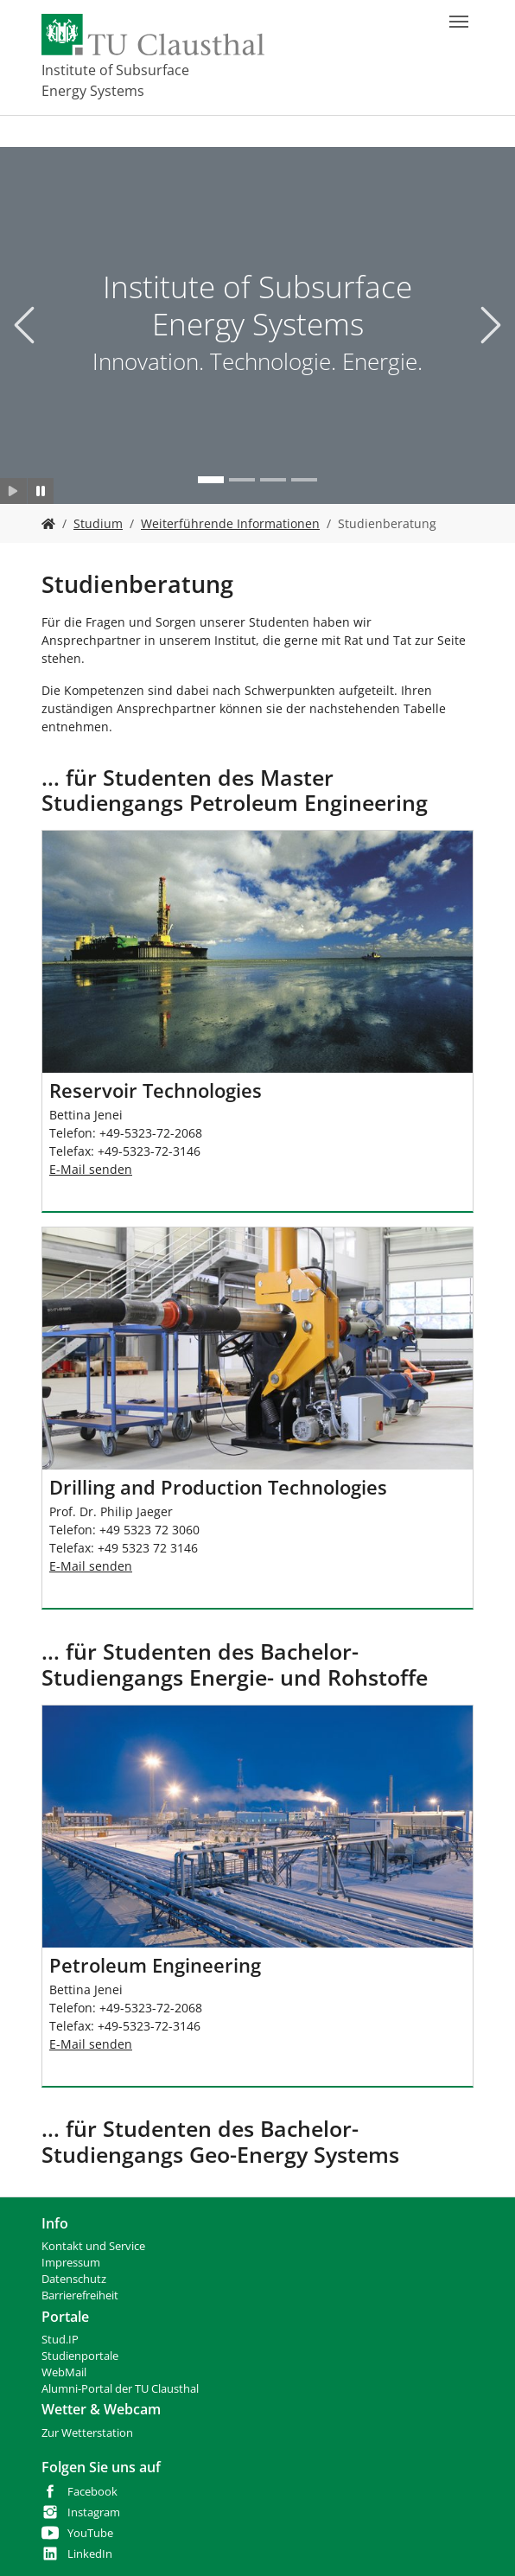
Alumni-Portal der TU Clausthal (120, 2389)
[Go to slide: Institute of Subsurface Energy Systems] (211, 479)
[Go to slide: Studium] (273, 479)
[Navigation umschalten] (459, 21)
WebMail (63, 2372)
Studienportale (79, 2356)
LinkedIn (89, 2554)
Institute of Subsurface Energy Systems (115, 80)
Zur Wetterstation (87, 2433)
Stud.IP (60, 2339)
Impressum (70, 2262)
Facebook (92, 2491)
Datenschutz (73, 2279)
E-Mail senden (90, 1169)
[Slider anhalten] (41, 491)
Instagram (93, 2512)
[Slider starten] (13, 491)
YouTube (90, 2533)
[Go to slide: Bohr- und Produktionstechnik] (304, 479)
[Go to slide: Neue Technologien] (242, 479)
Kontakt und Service (93, 2246)
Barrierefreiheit (79, 2295)
